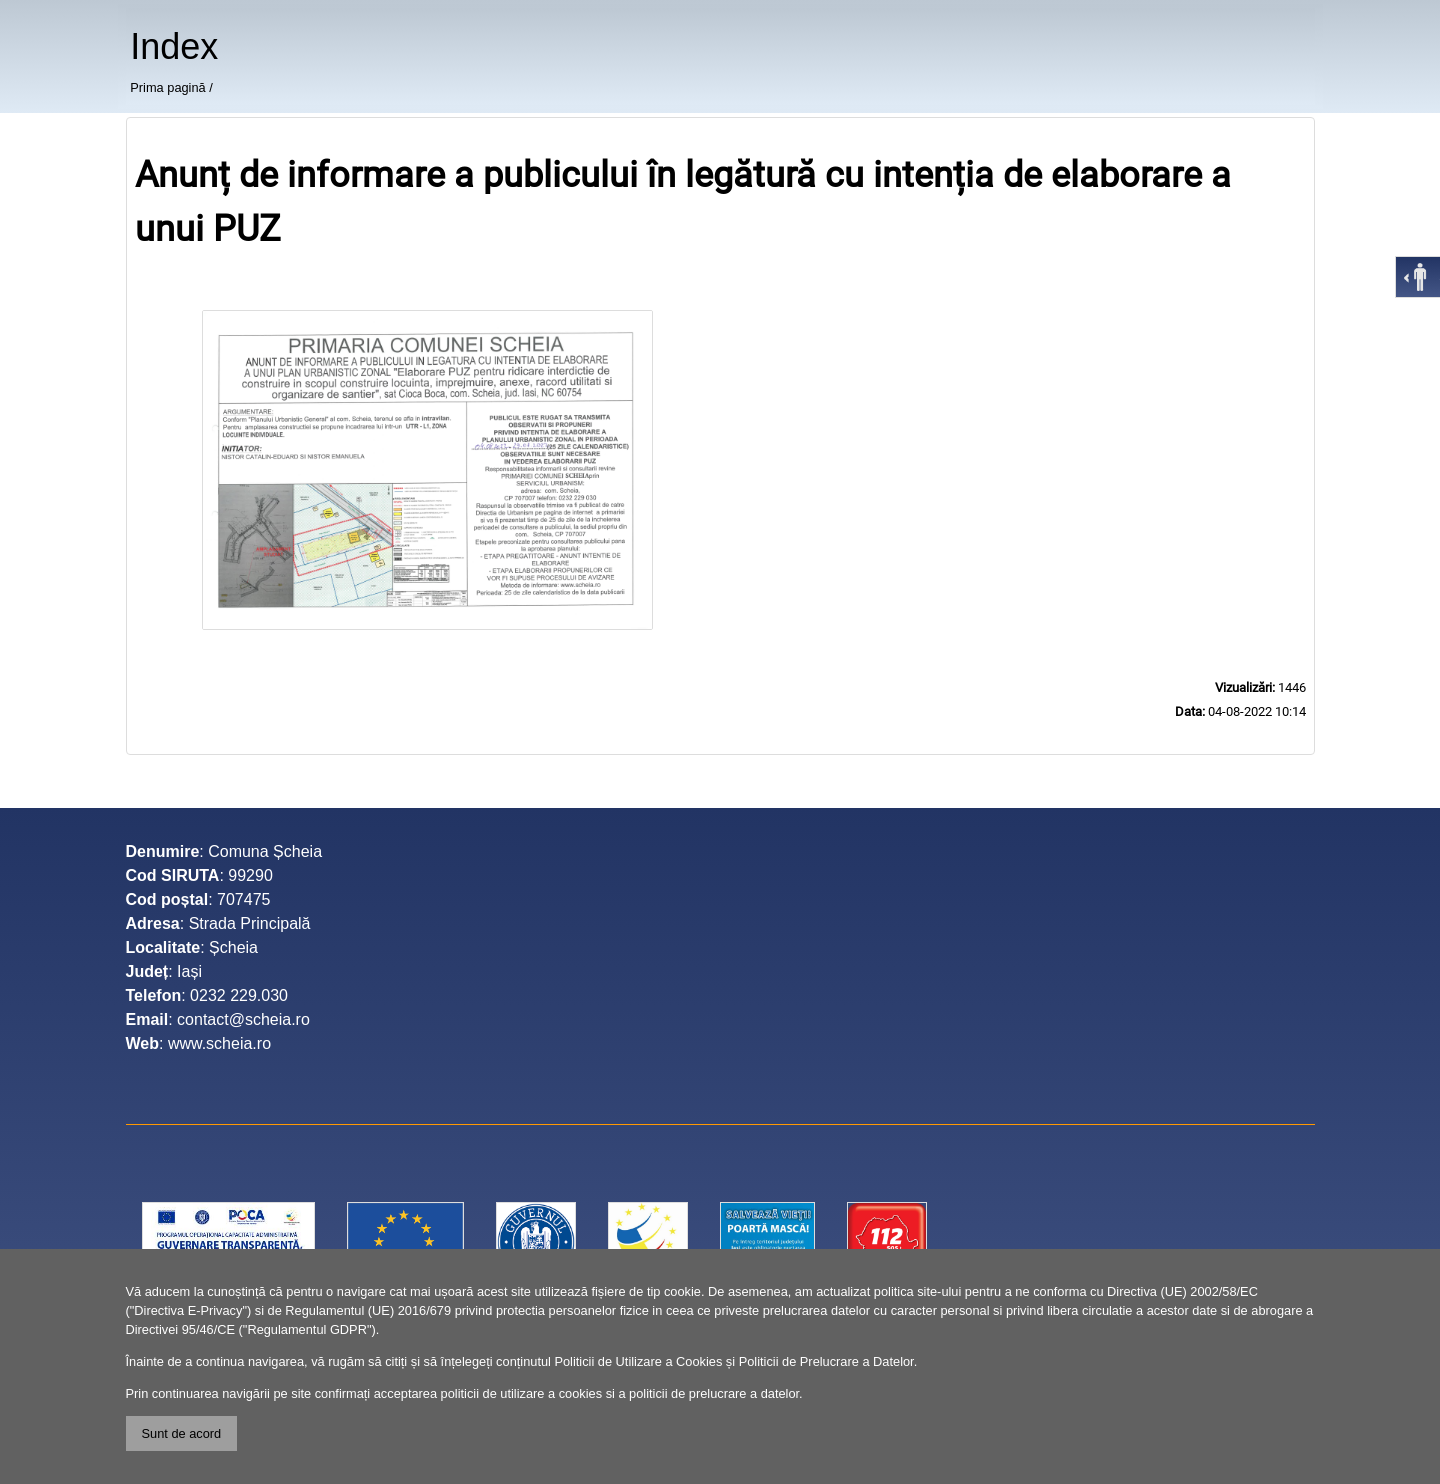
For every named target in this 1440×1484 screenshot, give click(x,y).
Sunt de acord (182, 1433)
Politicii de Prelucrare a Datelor (826, 1361)
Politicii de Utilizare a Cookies (638, 1361)
